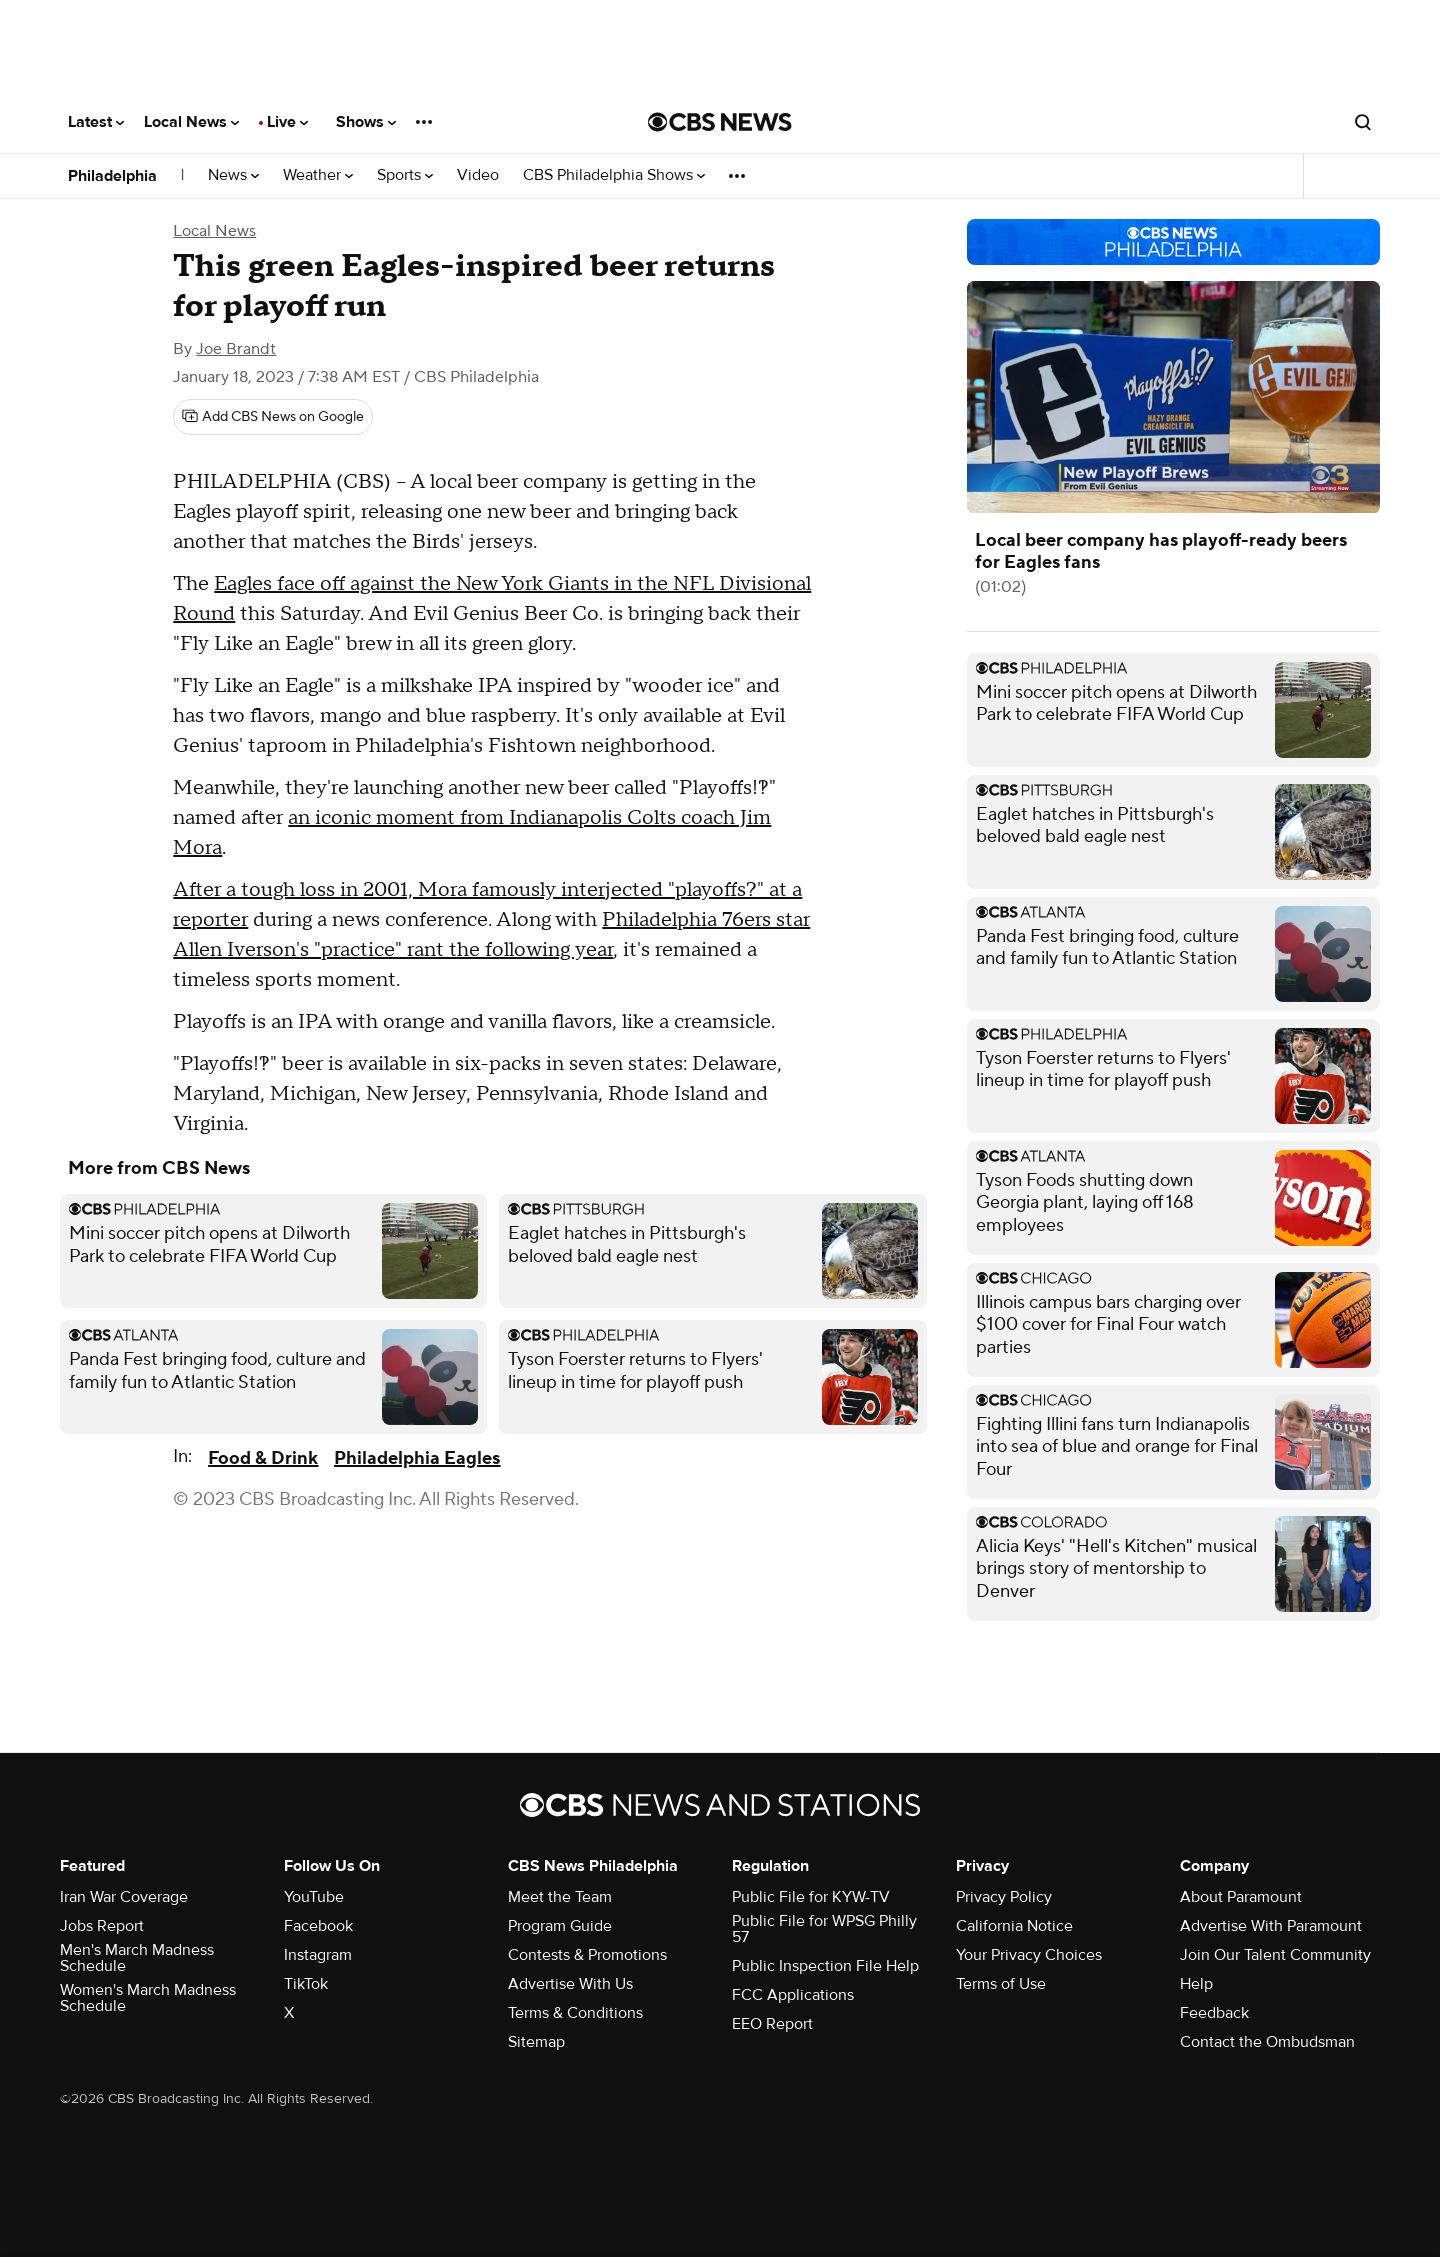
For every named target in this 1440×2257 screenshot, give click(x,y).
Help (1196, 1984)
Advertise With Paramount (1271, 1926)
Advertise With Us (570, 1984)
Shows (366, 122)
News (233, 175)
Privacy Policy (1004, 1897)
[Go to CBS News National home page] (720, 122)
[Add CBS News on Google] (273, 417)
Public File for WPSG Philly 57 (824, 1929)
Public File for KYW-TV (811, 1897)
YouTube (314, 1897)
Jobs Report (102, 1926)
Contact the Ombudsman (1267, 2042)
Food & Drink (263, 1458)
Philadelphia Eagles (417, 1458)
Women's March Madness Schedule (148, 1998)
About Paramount (1241, 1897)
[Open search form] (1363, 122)
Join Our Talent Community (1275, 1955)
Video (478, 175)
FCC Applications (793, 1995)
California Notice (1014, 1926)
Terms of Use (1001, 1984)
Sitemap (536, 2042)
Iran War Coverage (124, 1897)
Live (287, 122)
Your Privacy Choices (1029, 1955)
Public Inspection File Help (825, 1966)
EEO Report (772, 2024)
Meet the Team (560, 1897)
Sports (405, 175)
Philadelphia (112, 176)
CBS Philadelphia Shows (614, 175)
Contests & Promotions (587, 1955)
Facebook (318, 1926)
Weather (318, 175)
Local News (191, 122)
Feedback (1214, 2013)
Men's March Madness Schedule (137, 1958)
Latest (96, 122)
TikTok (306, 1984)
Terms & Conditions (575, 2013)
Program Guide (560, 1926)
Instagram (318, 1955)
